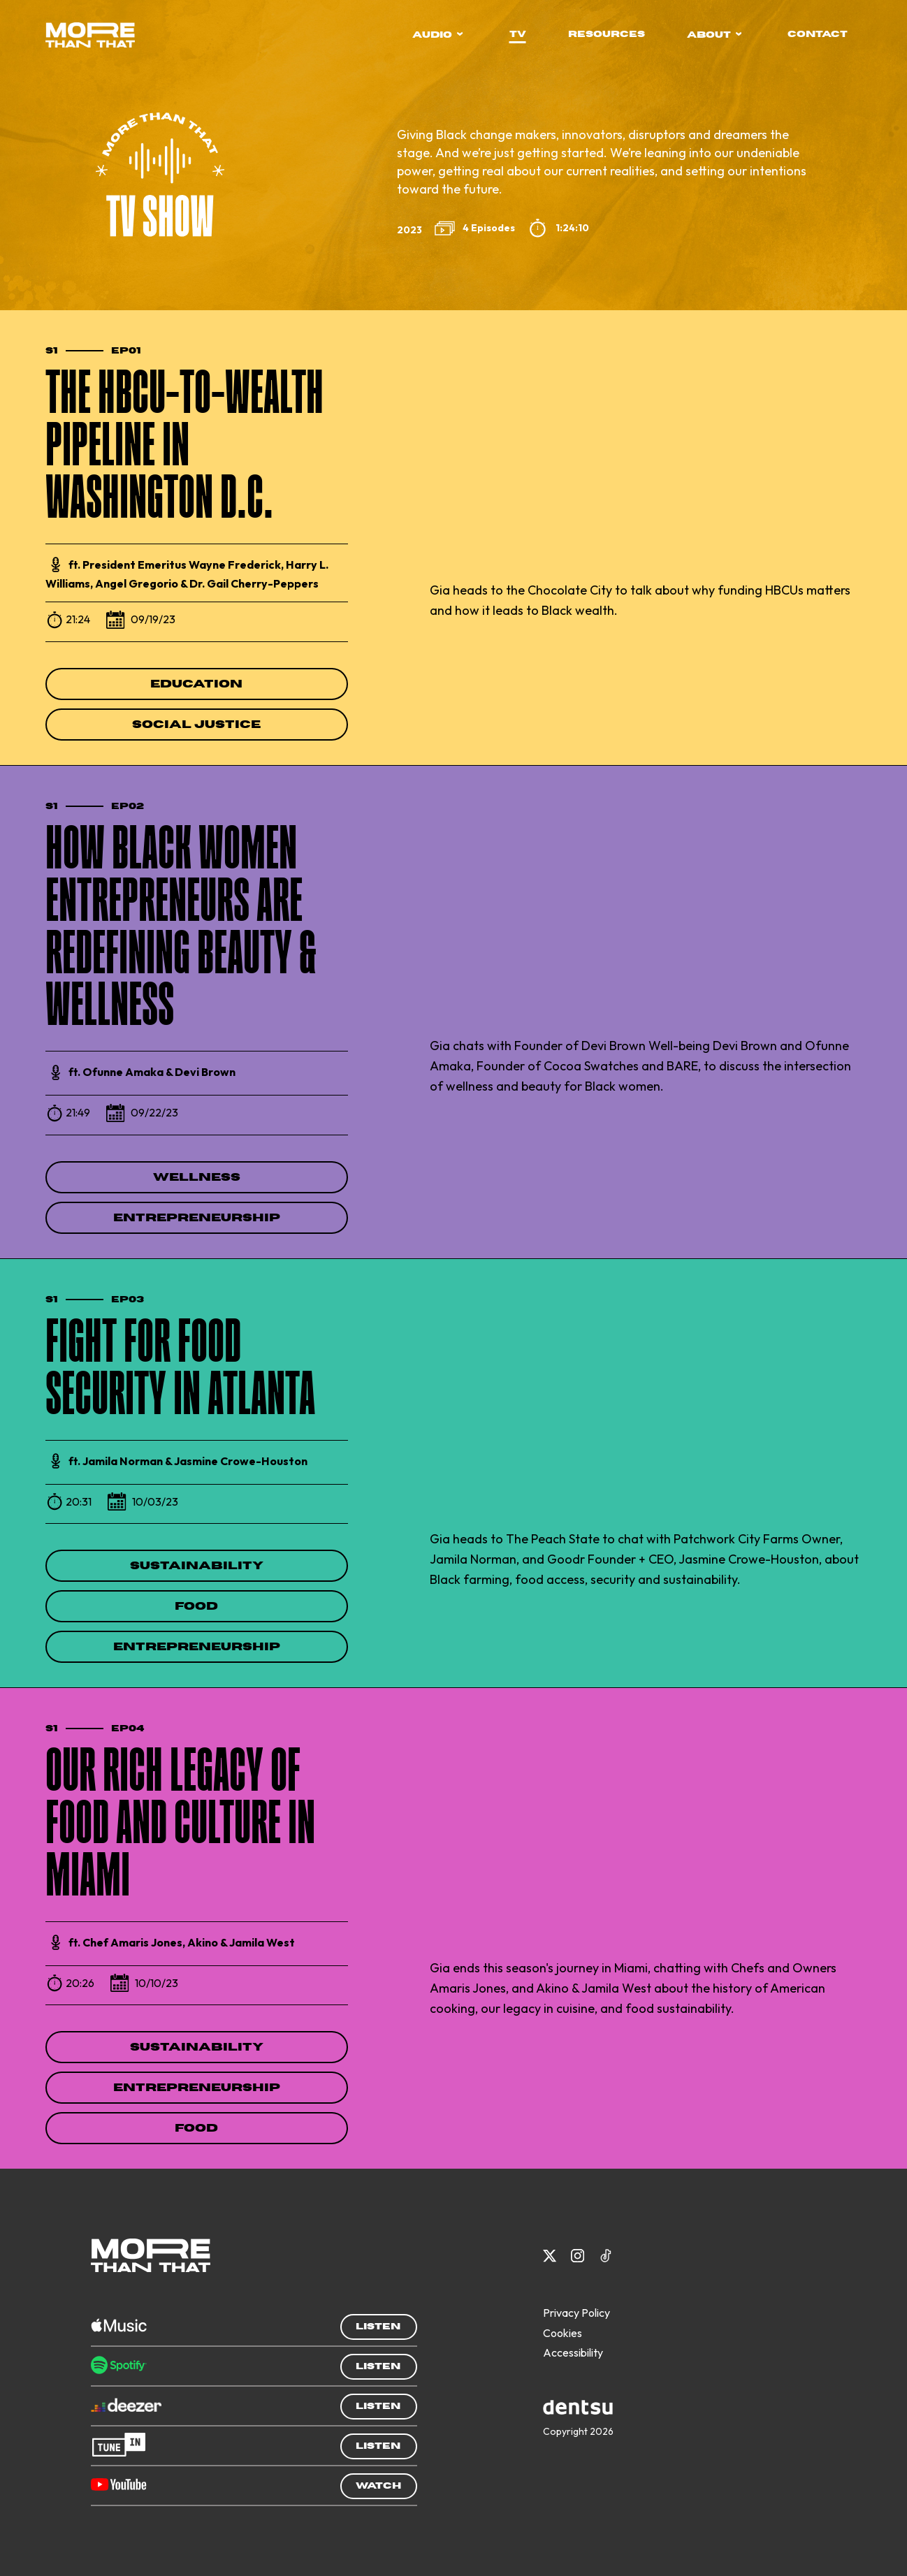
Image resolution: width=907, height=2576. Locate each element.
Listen (378, 2326)
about (714, 35)
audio (437, 35)
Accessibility (573, 2352)
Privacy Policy (576, 2313)
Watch (378, 2486)
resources (606, 34)
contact (818, 34)
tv (517, 34)
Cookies (562, 2333)
